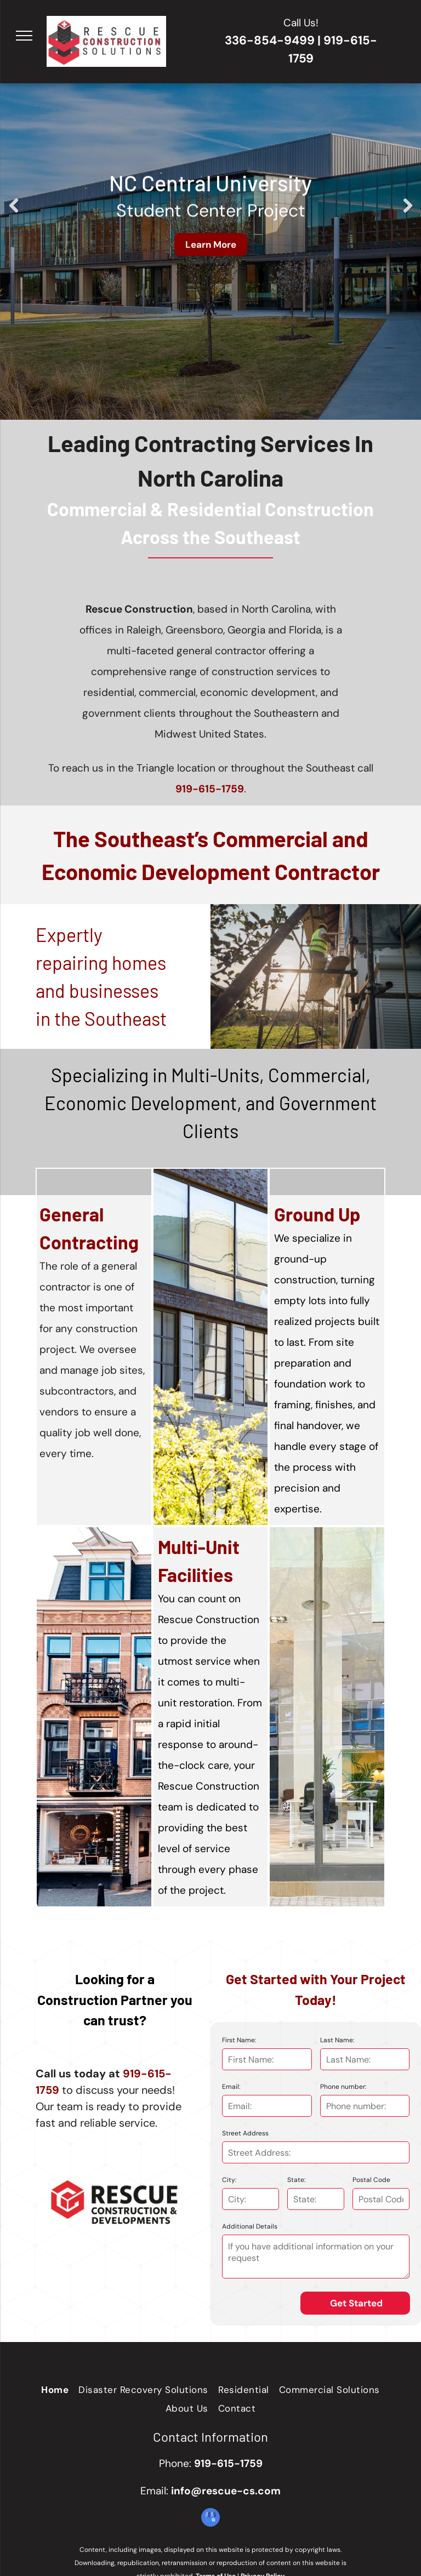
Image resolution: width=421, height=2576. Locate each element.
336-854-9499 (270, 40)
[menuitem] (54, 2389)
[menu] (24, 35)
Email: (231, 2086)
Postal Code (371, 2179)
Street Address (245, 2133)
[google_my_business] (210, 2518)
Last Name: (337, 2040)
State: (296, 2179)
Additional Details (249, 2226)
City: (229, 2179)
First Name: (239, 2040)
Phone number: (343, 2086)
